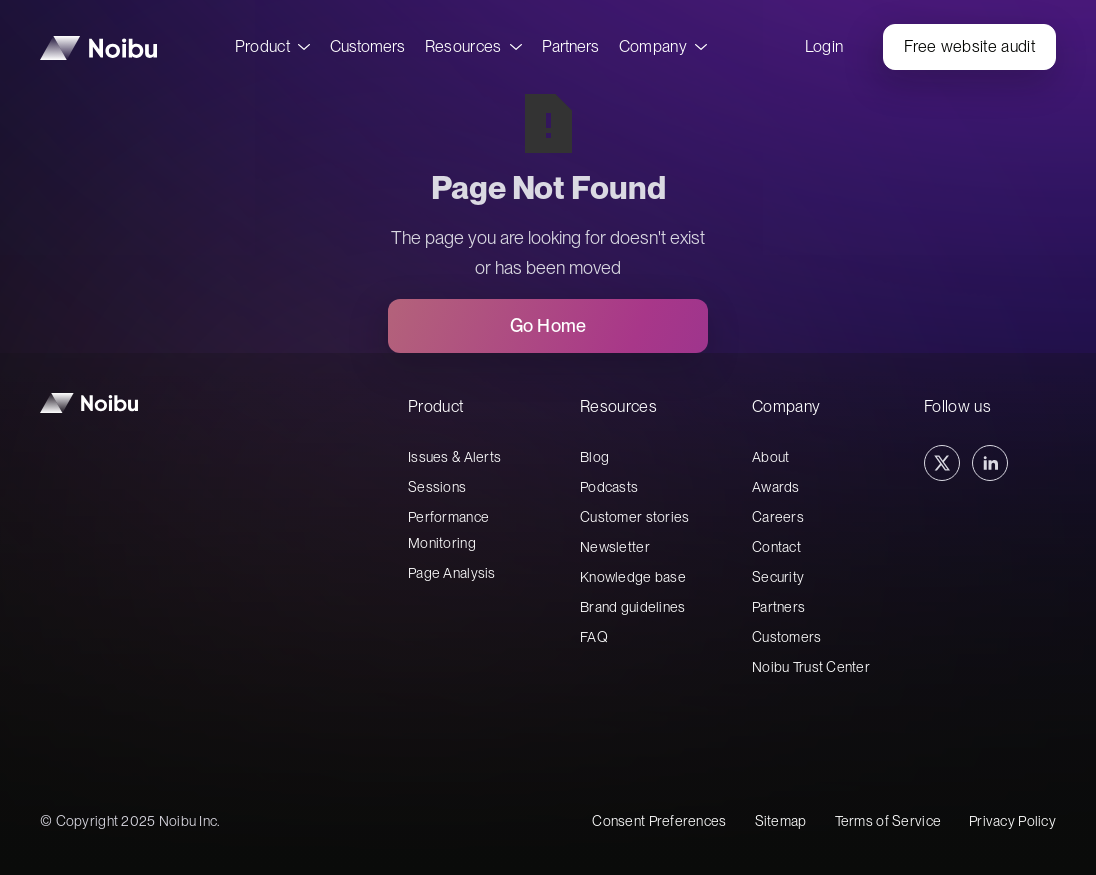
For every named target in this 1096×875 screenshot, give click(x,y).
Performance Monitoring (448, 530)
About (770, 457)
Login (824, 46)
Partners (570, 46)
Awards (776, 487)
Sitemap (781, 821)
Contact (776, 547)
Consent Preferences (659, 821)
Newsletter (615, 547)
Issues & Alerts (454, 457)
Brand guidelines (632, 607)
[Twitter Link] (942, 463)
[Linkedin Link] (990, 463)
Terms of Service (888, 821)
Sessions (437, 487)
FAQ (594, 637)
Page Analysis (452, 573)
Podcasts (609, 487)
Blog (594, 457)
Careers (778, 517)
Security (778, 577)
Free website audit (969, 46)
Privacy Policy (1012, 821)
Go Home (548, 325)
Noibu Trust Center (811, 667)
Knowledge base (633, 577)
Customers (367, 46)
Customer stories (634, 517)
